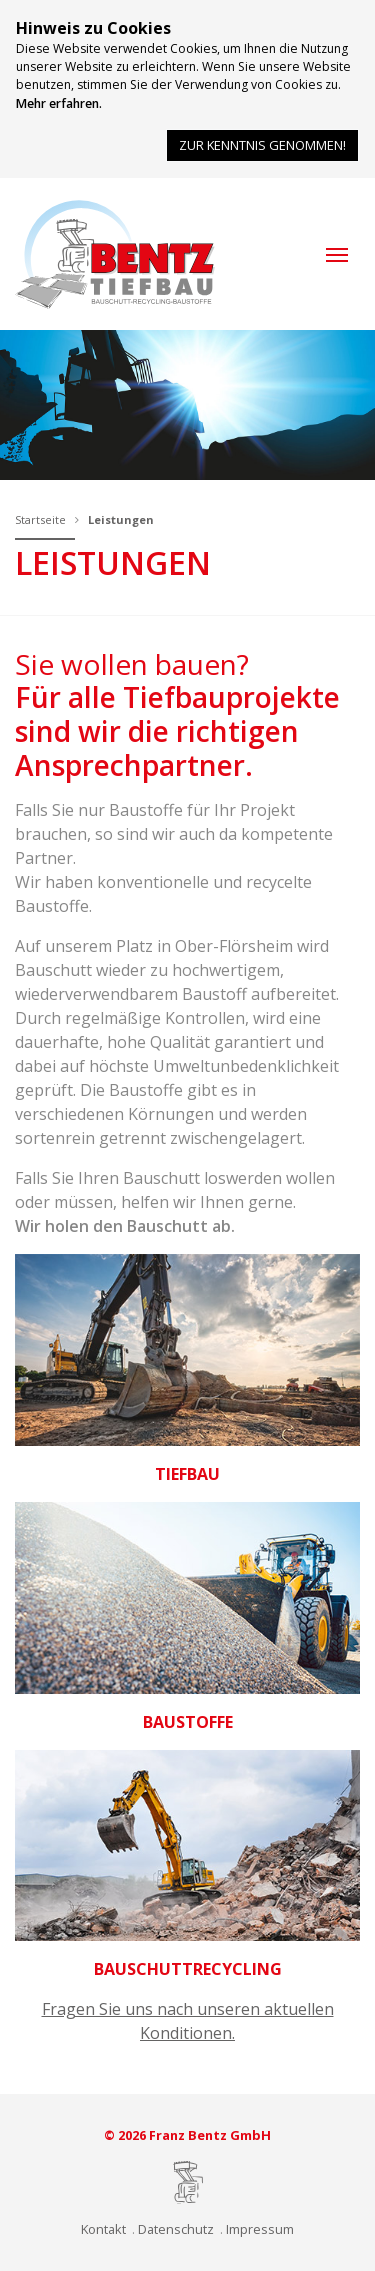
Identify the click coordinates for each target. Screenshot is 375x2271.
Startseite (40, 519)
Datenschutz (176, 2229)
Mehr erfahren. (59, 103)
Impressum (260, 2229)
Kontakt (103, 2229)
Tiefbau (187, 1474)
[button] (337, 255)
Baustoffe (188, 1722)
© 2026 (187, 2135)
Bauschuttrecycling (188, 1969)
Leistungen (121, 519)
